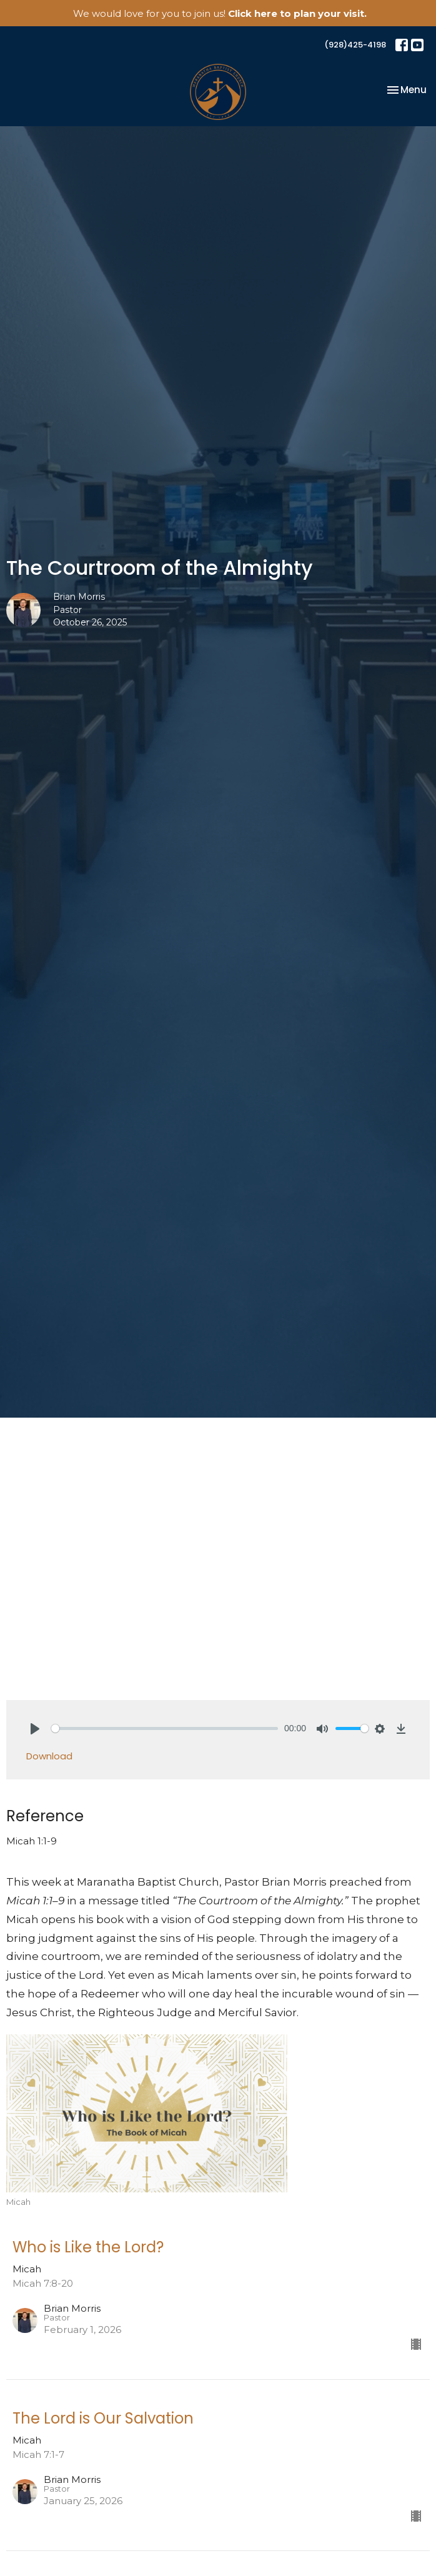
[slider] (164, 1728)
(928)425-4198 (355, 45)
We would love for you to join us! (220, 13)
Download (49, 1756)
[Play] (35, 1729)
